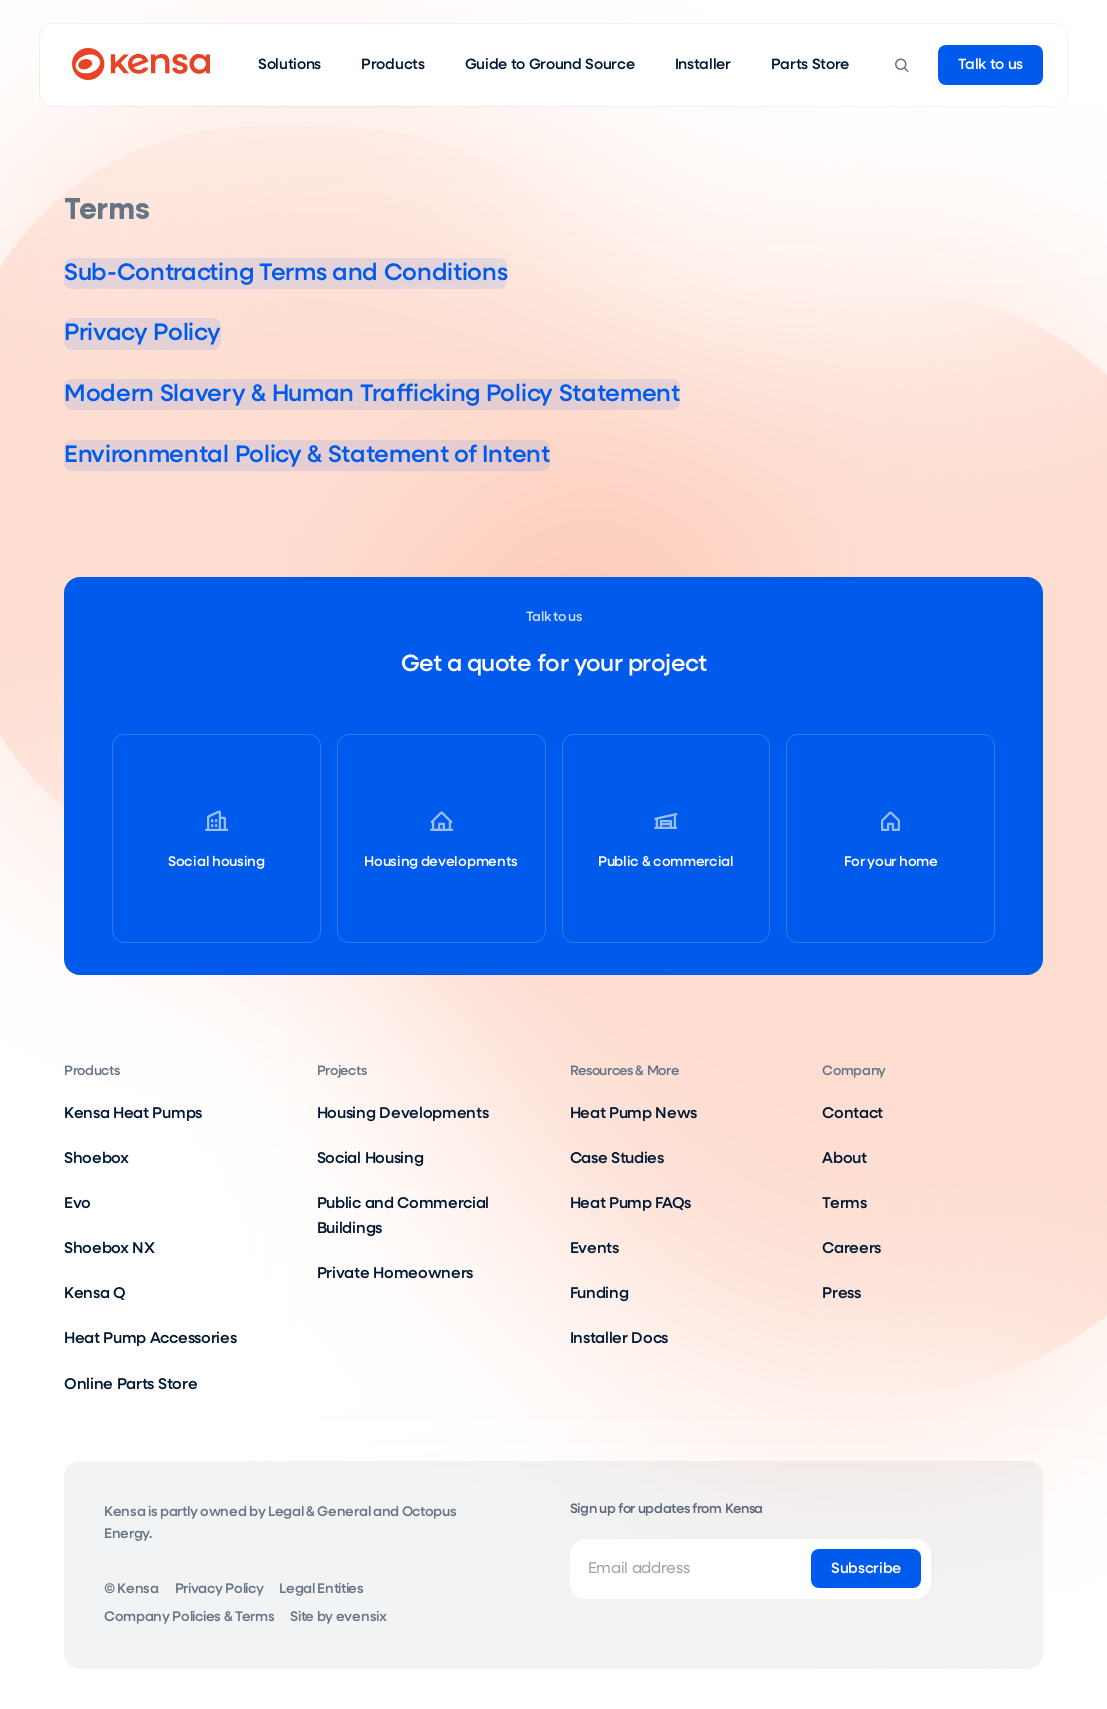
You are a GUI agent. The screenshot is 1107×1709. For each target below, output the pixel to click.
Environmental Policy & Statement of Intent (364, 454)
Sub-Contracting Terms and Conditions (336, 272)
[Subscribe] (866, 1569)
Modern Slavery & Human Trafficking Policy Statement (442, 393)
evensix (361, 1617)
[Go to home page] (141, 65)
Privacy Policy (160, 332)
